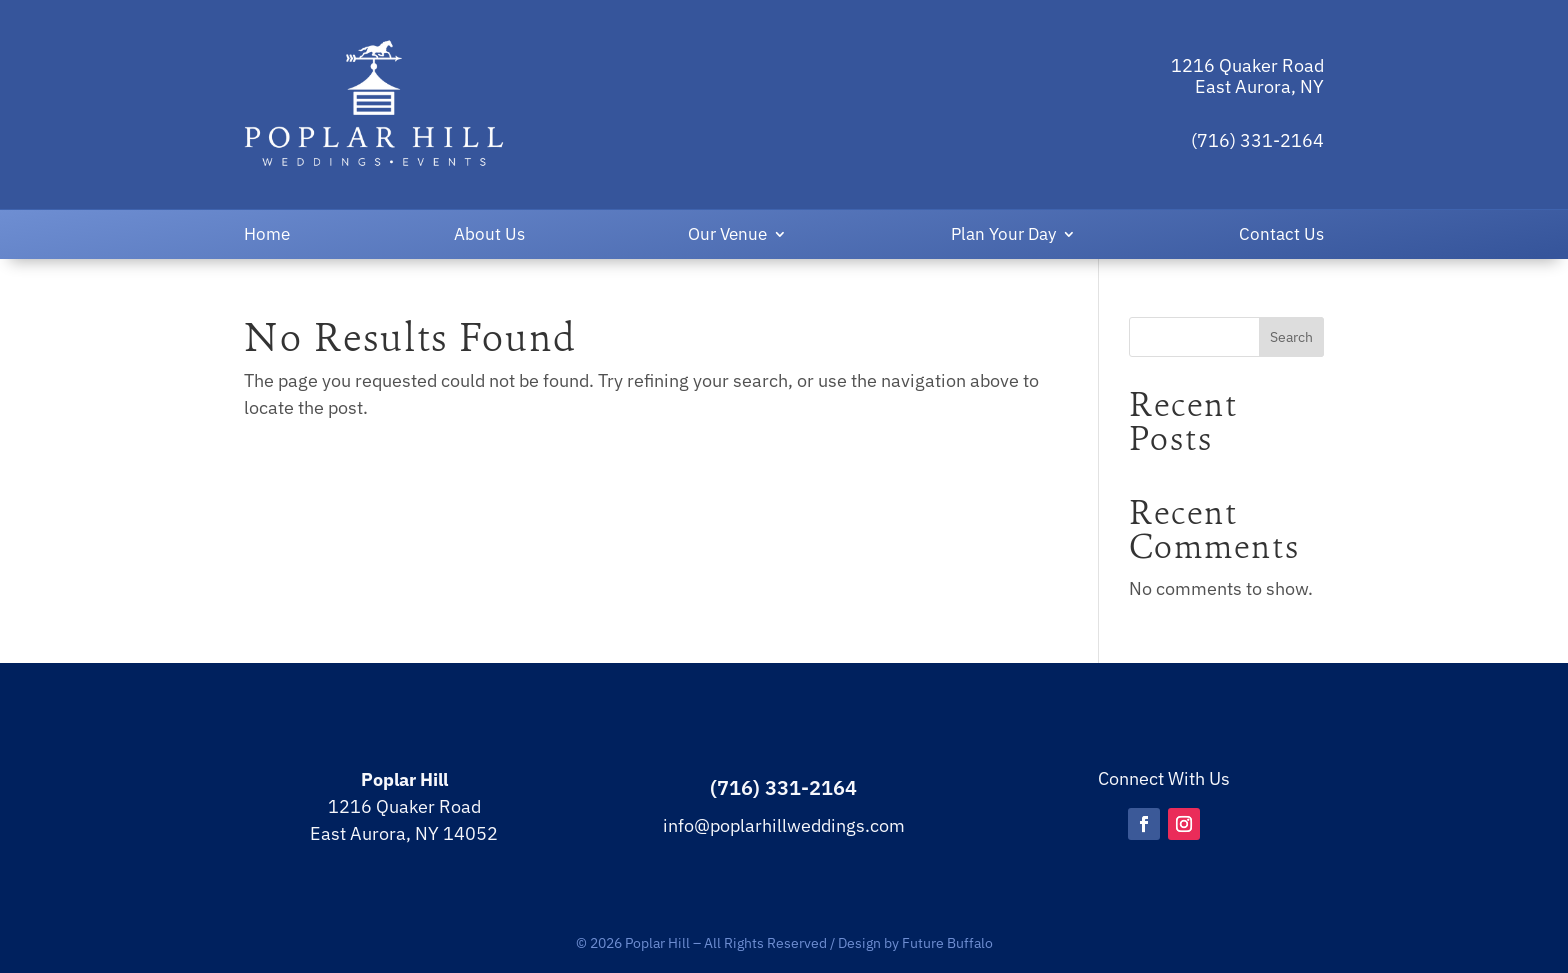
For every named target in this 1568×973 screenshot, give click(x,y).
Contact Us (1281, 236)
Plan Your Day (1003, 236)
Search (1291, 337)
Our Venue (727, 236)
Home (267, 236)
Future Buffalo (947, 942)
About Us (489, 236)
